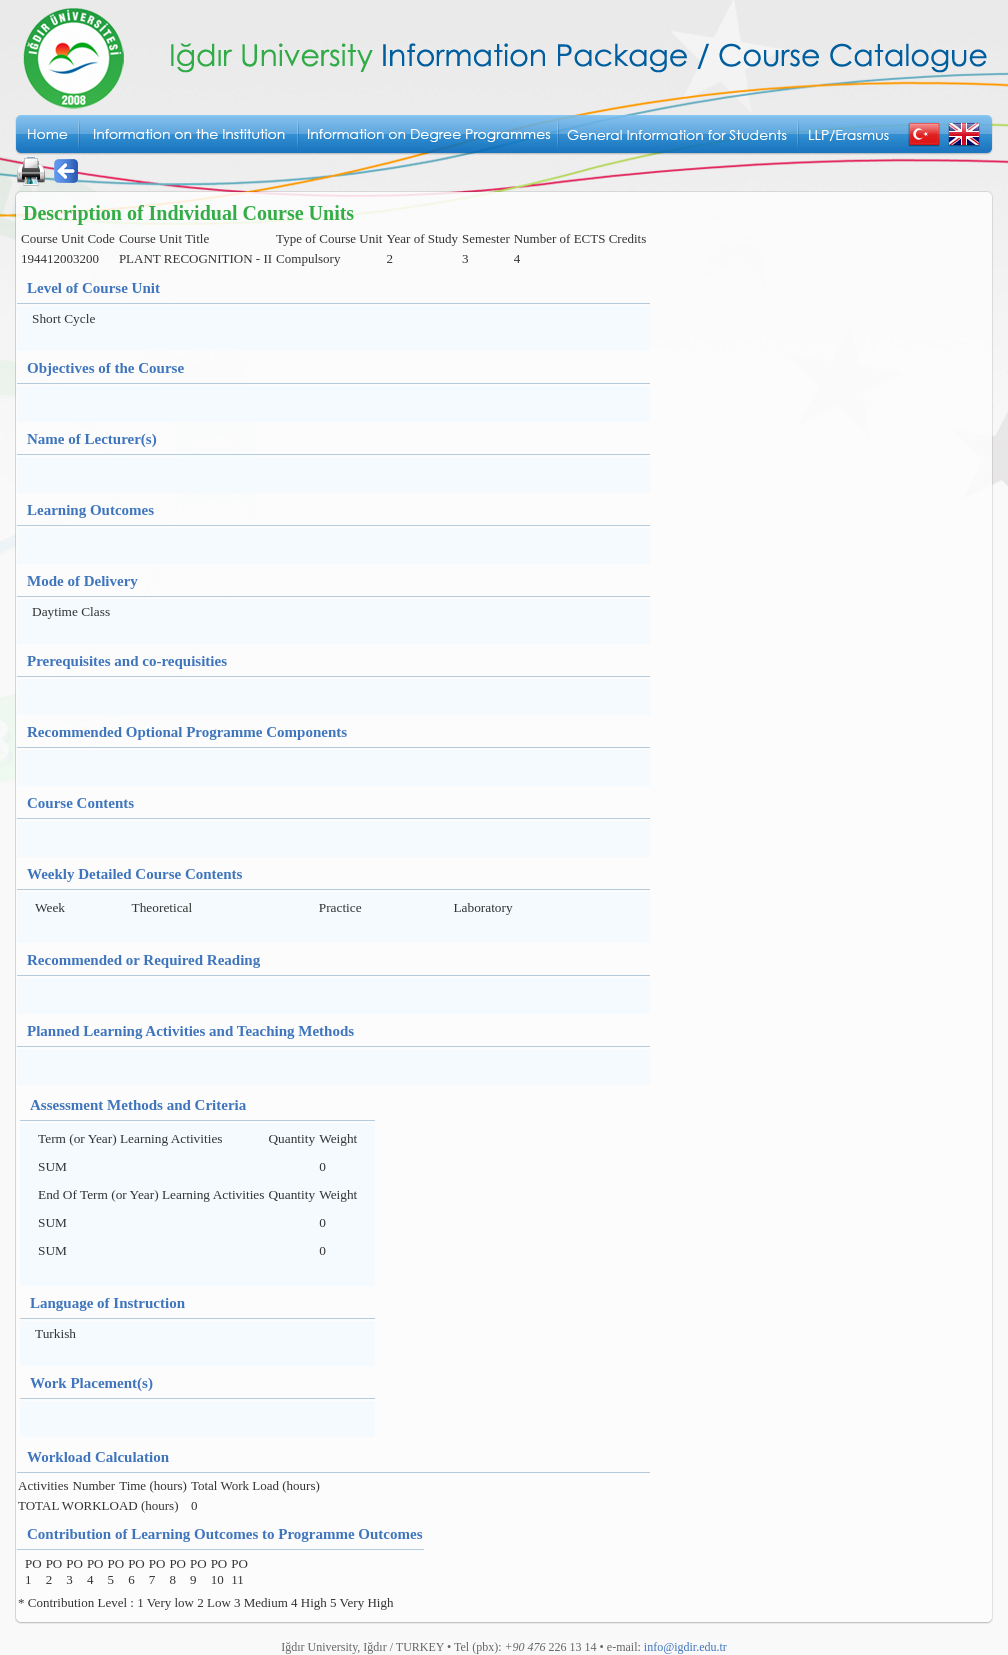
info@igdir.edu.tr (685, 1647)
